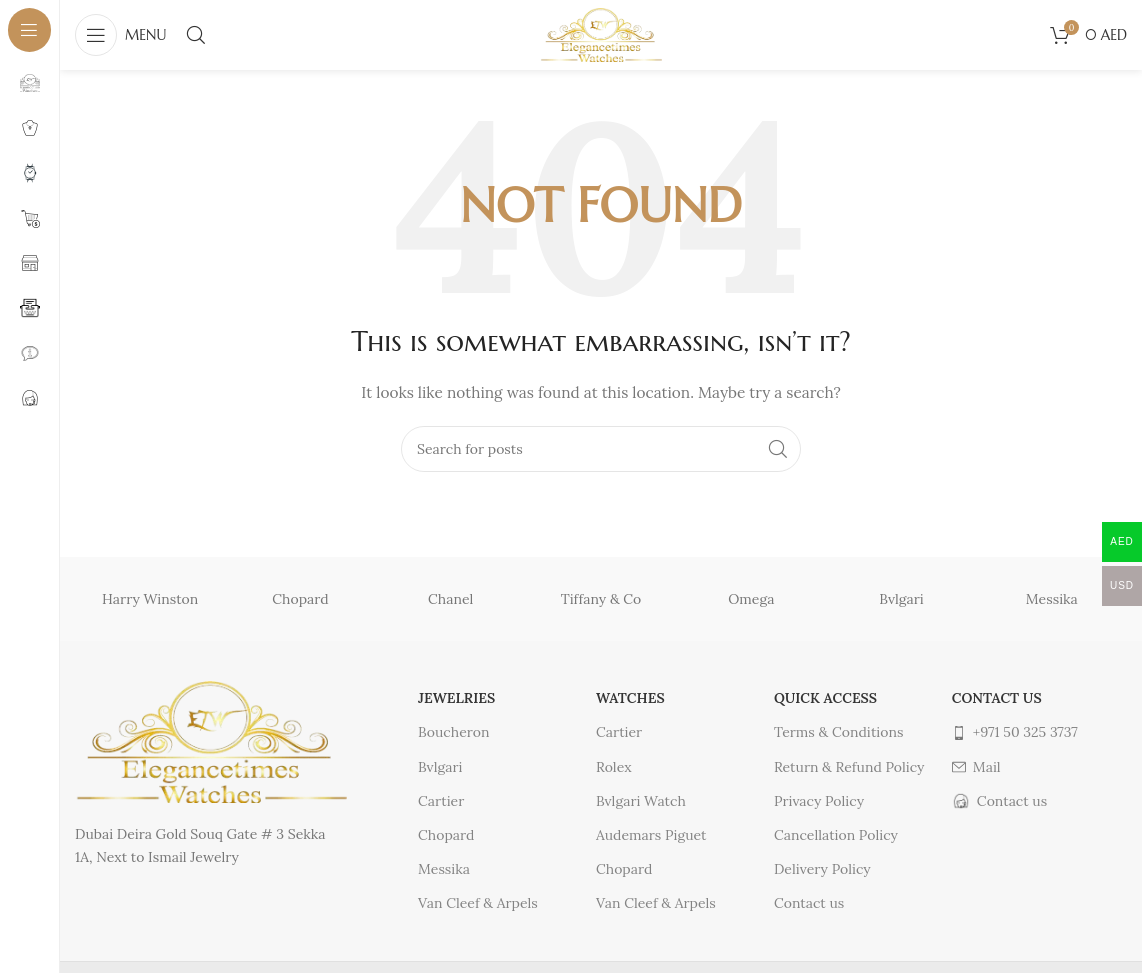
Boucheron (453, 732)
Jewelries (456, 698)
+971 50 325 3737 (1015, 732)
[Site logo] (601, 34)
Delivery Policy (822, 869)
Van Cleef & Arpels (478, 903)
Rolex (614, 767)
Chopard (300, 599)
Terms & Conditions (839, 732)
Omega (751, 599)
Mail (976, 767)
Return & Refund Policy (849, 767)
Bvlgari (901, 599)
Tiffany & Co (601, 599)
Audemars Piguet (651, 835)
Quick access (825, 698)
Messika (1052, 599)
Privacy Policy (819, 801)
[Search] (196, 35)
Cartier (441, 801)
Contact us (809, 903)
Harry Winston (150, 599)
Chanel (450, 599)
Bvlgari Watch (641, 801)
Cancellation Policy (836, 835)
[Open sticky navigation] (120, 35)
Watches (630, 698)
